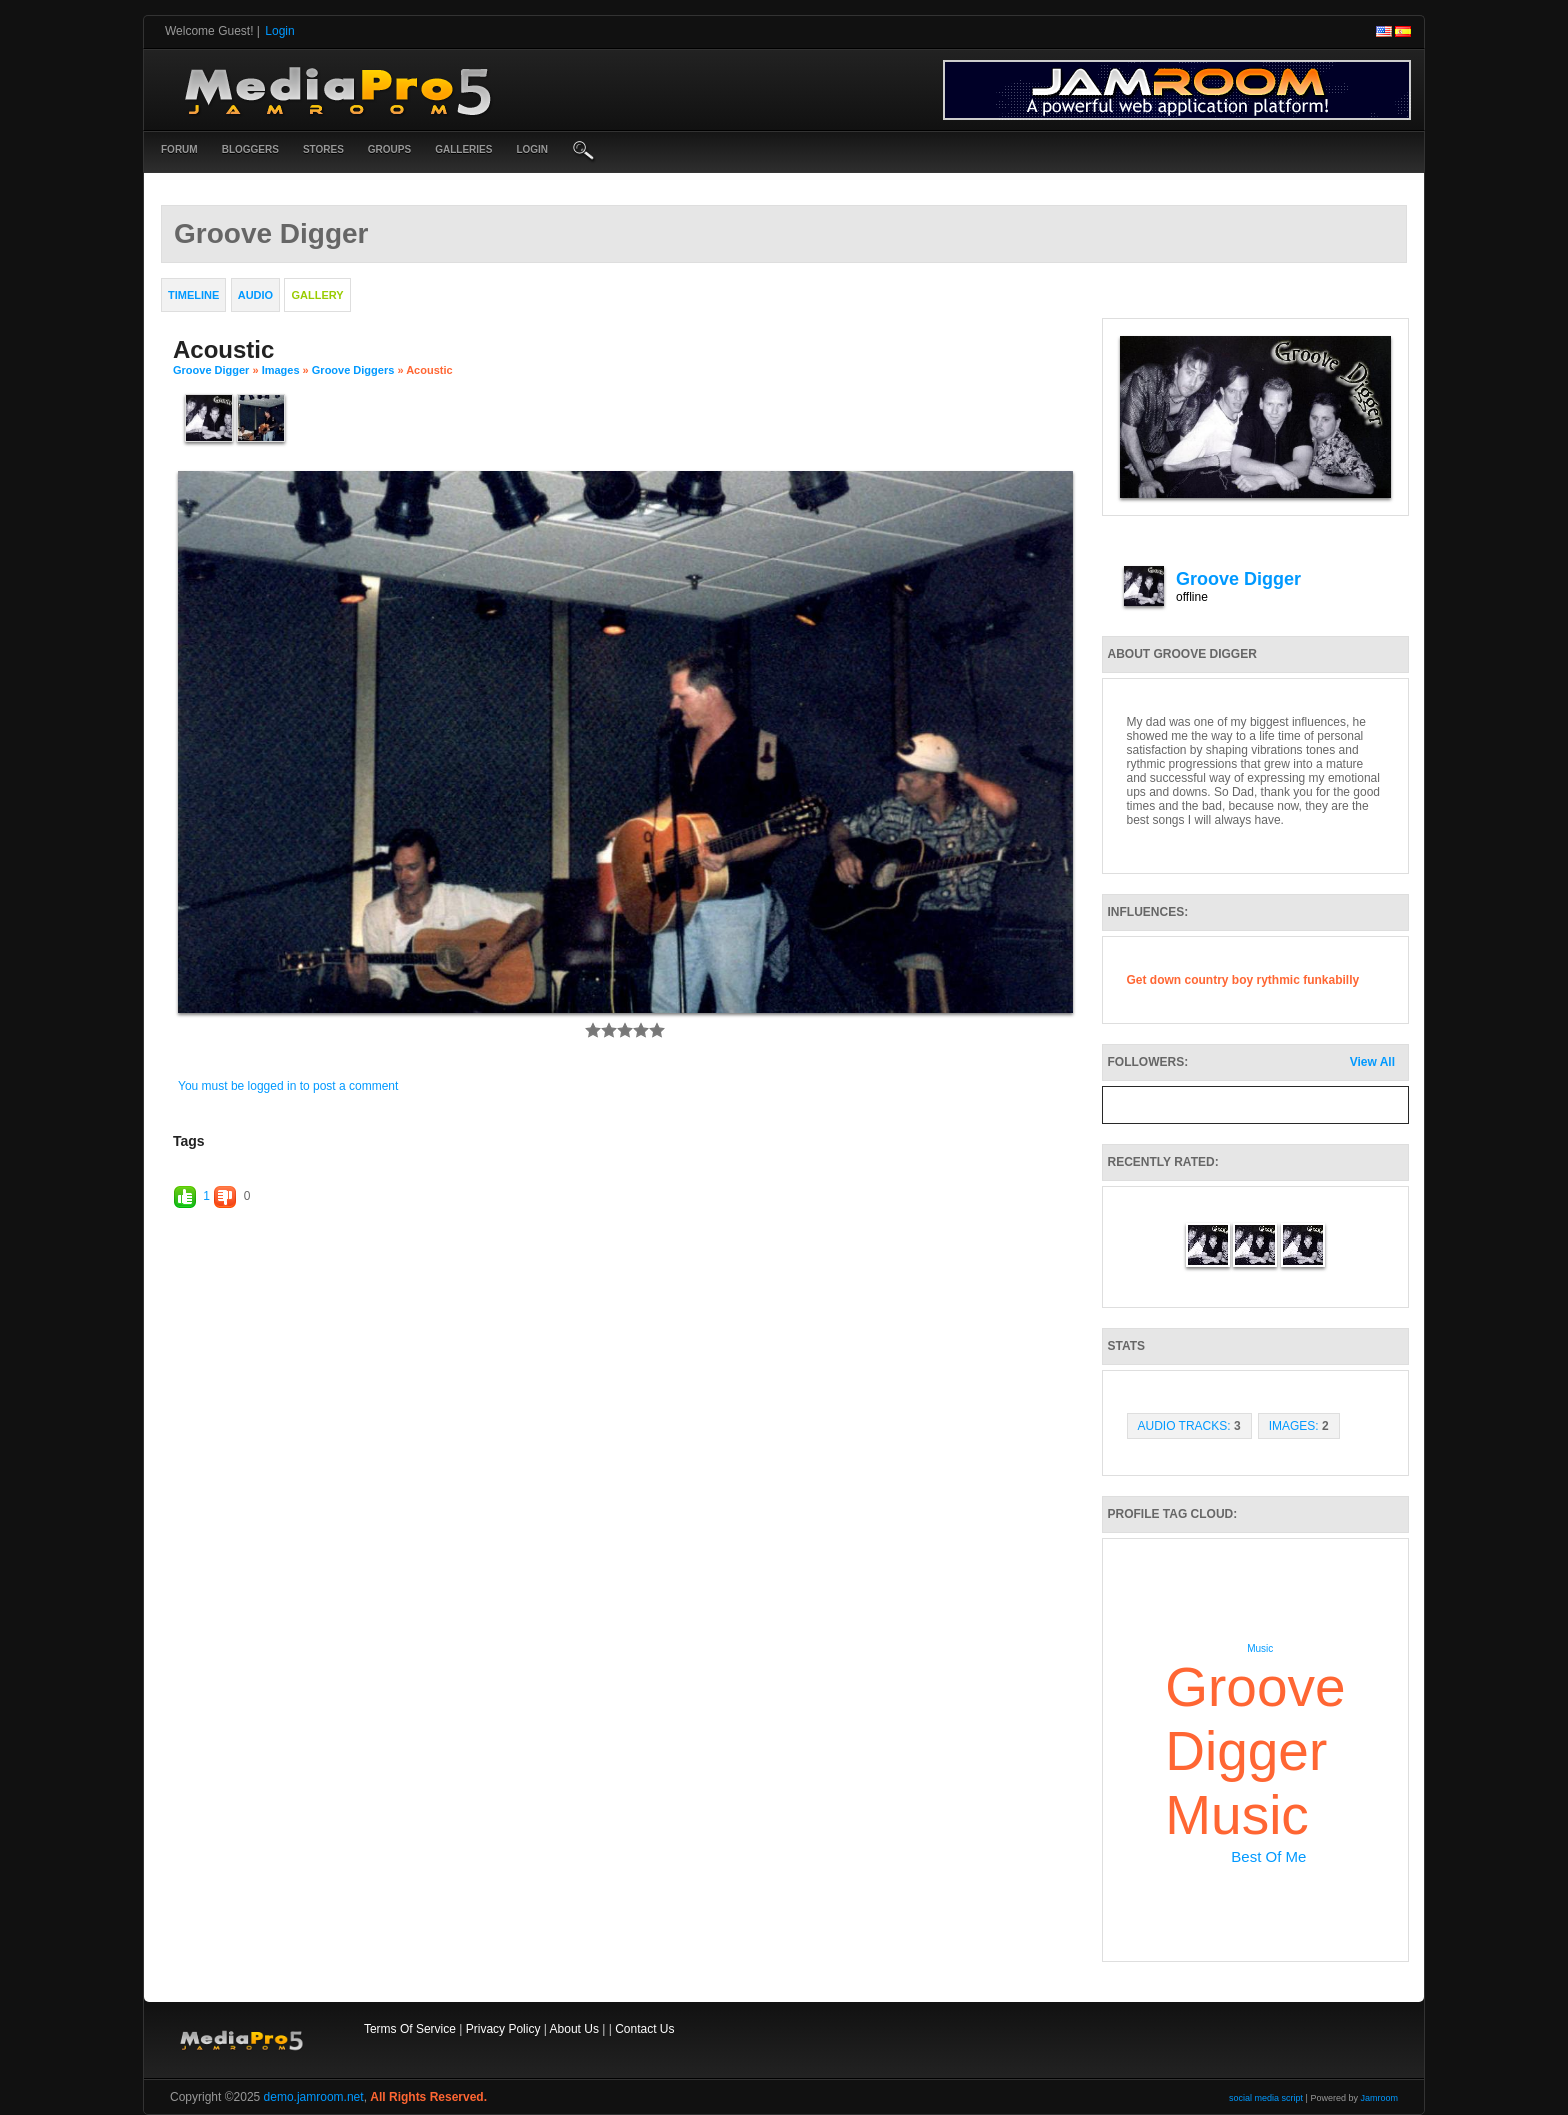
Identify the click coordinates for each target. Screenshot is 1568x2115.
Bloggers (250, 149)
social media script (1266, 2098)
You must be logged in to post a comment (288, 1086)
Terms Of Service (410, 2029)
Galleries (463, 149)
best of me (1268, 1856)
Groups (389, 149)
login (532, 149)
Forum (179, 149)
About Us (574, 2029)
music (1260, 1648)
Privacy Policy (503, 2029)
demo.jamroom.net (314, 2097)
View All (1372, 1062)
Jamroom (1379, 2098)
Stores (323, 149)
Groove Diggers (353, 370)
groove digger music (1255, 1751)
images (281, 370)
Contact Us (644, 2029)
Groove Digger (211, 370)
